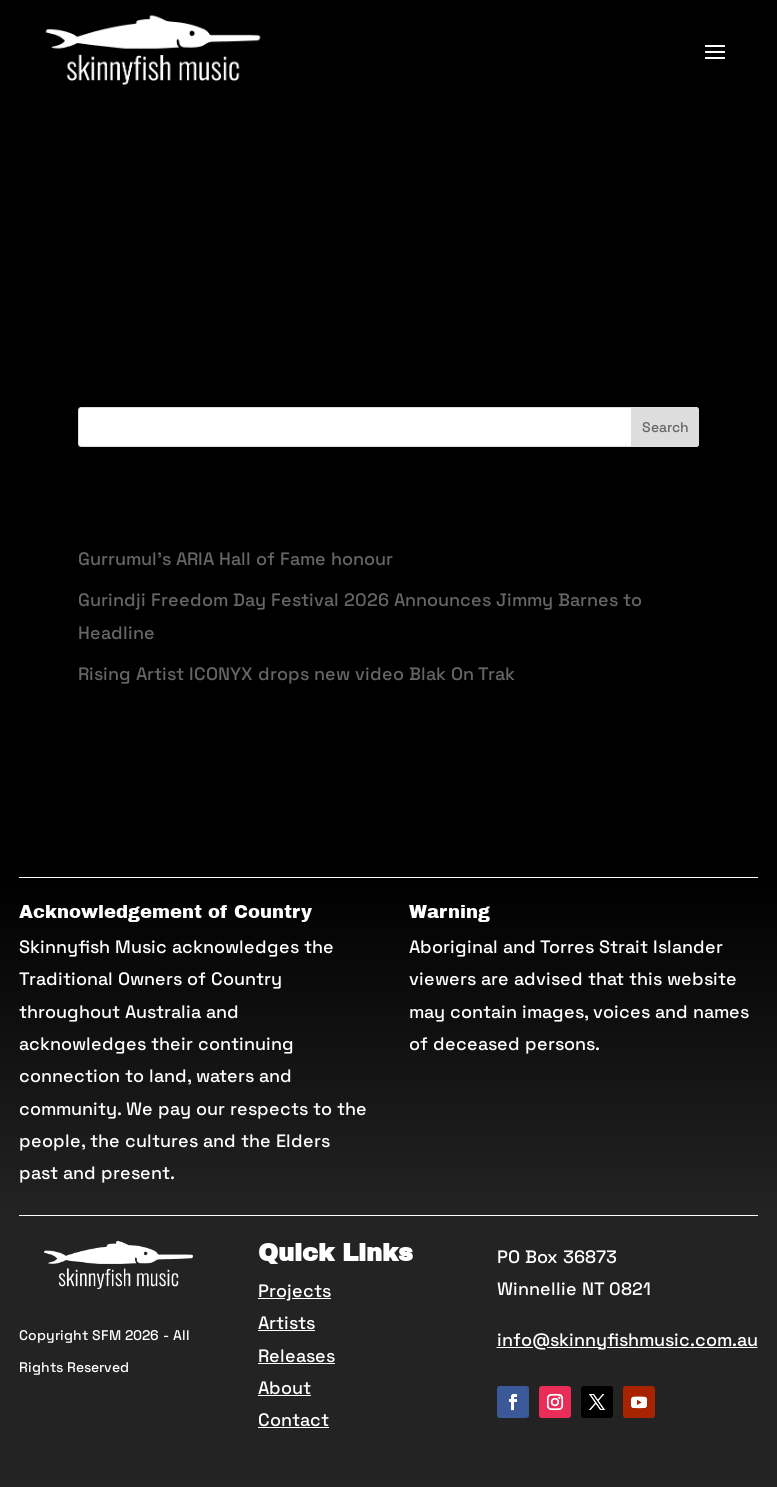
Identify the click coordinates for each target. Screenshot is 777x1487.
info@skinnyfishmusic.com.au (627, 1339)
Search (665, 427)
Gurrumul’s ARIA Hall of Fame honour (235, 558)
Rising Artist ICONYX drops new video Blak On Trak (296, 673)
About (284, 1387)
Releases (296, 1355)
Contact (293, 1419)
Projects (294, 1290)
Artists (286, 1322)
